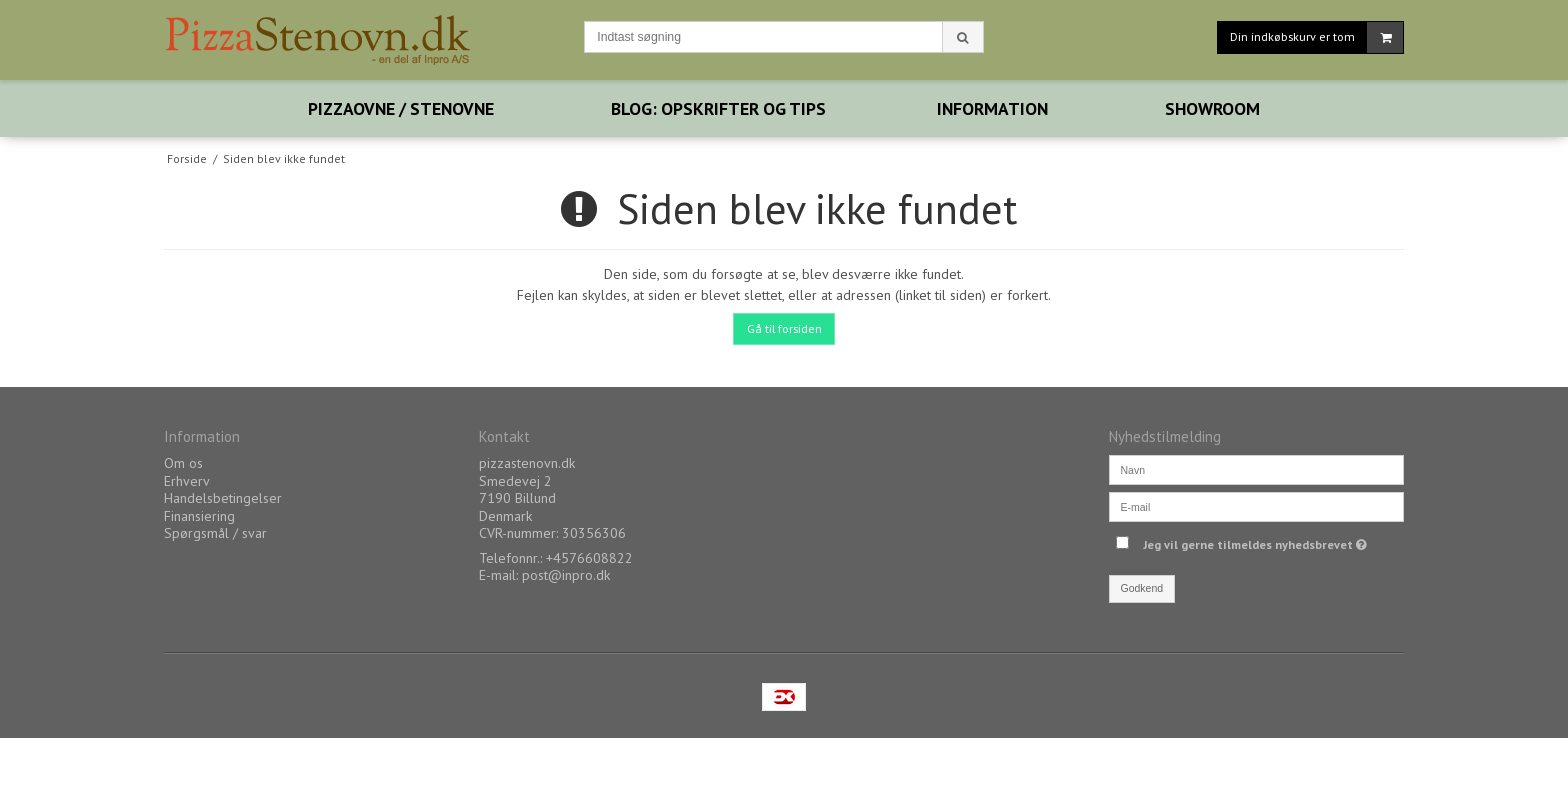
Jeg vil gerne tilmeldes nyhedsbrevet (1257, 540)
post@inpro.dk (566, 575)
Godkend (1142, 588)
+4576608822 (589, 558)
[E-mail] (1256, 506)
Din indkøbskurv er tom (1316, 37)
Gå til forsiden (784, 328)
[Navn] (1256, 469)
